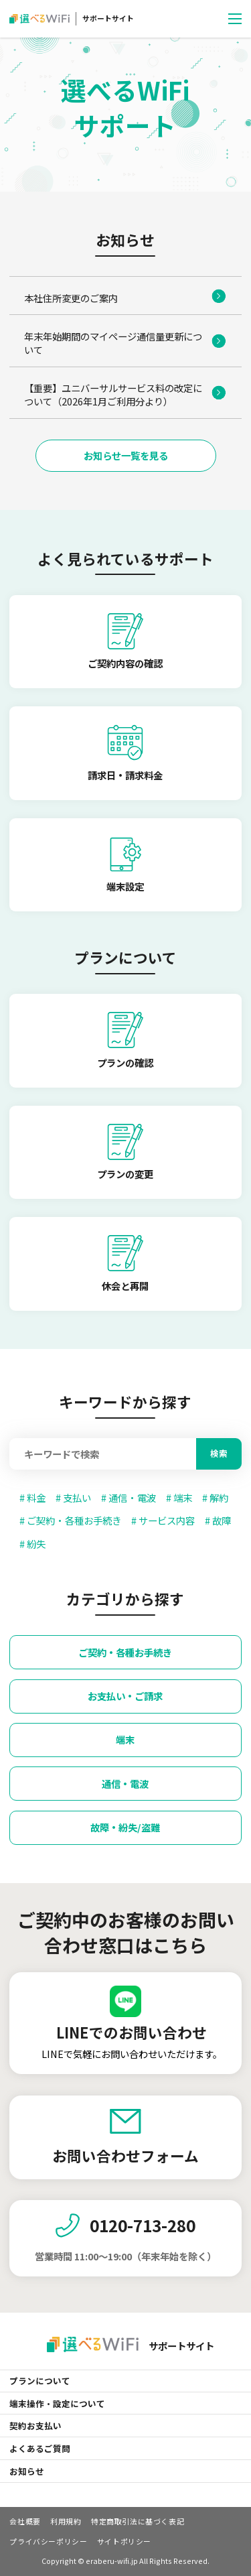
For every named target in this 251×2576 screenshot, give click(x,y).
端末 (125, 1739)
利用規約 (65, 2521)
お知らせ (26, 2471)
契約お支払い (35, 2425)
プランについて (39, 2380)
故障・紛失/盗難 (125, 1827)
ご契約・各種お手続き (125, 1652)
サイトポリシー (124, 2541)
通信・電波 (125, 1784)
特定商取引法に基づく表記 (137, 2521)
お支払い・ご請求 (125, 1696)
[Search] (102, 1454)
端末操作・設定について (57, 2403)
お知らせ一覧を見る (126, 455)
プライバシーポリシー (48, 2541)
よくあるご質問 (39, 2448)
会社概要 (24, 2521)
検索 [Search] (219, 1453)
